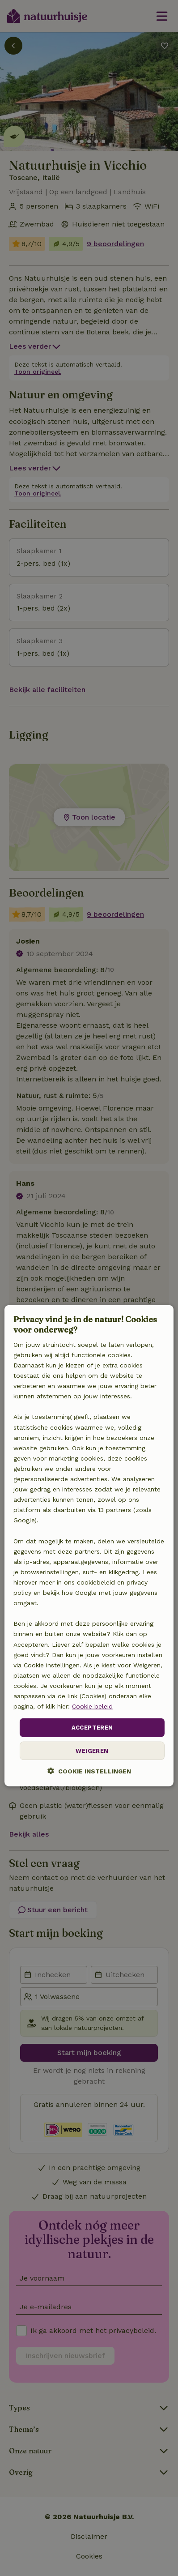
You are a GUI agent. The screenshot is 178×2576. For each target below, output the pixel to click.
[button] (89, 1770)
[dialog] (89, 1545)
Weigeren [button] (92, 1750)
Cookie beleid (92, 1706)
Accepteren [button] (92, 1727)
